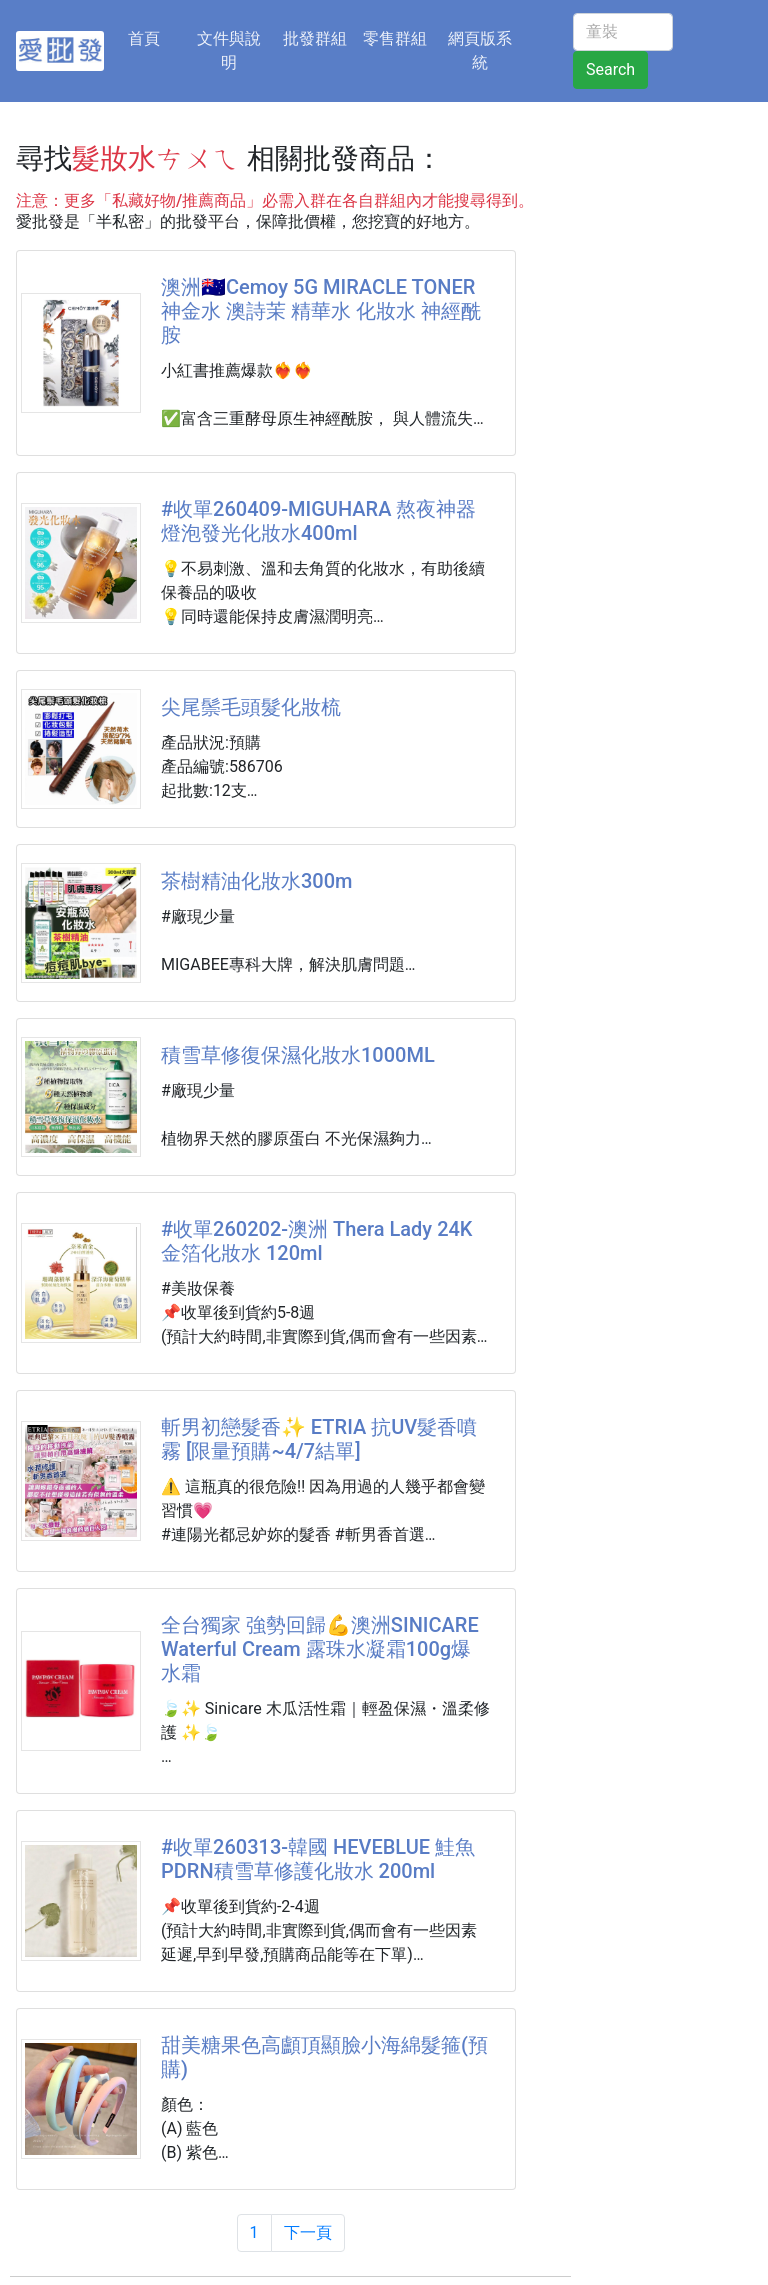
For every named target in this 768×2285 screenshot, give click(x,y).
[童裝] (623, 32)
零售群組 (395, 38)
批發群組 (315, 38)
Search (610, 69)
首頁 (156, 37)
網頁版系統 (480, 50)
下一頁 (308, 2232)
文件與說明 (229, 50)
